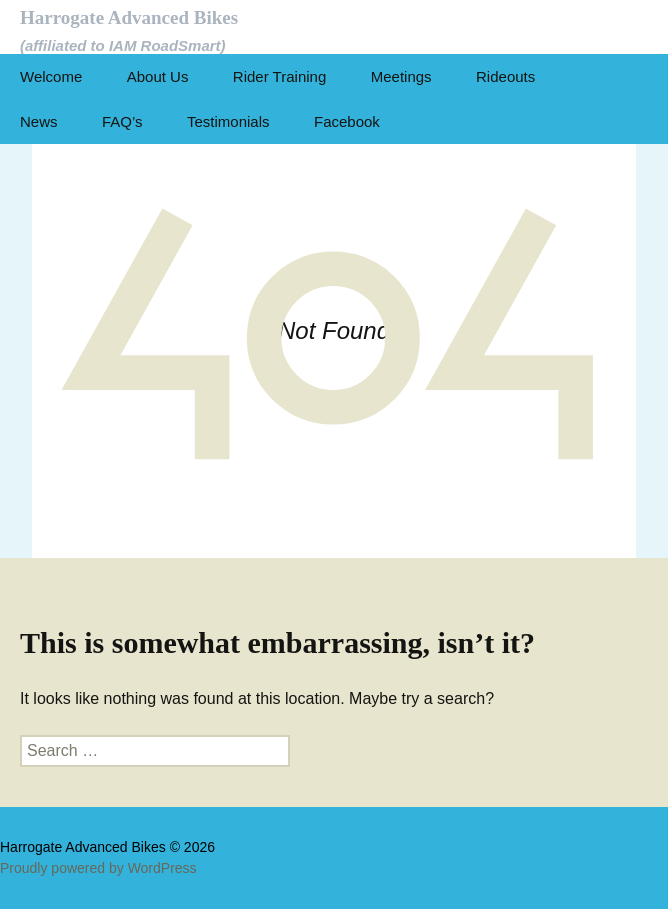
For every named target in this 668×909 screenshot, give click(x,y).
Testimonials (228, 121)
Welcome (51, 76)
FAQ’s (122, 121)
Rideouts (505, 76)
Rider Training (279, 76)
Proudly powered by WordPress (98, 868)
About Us (158, 76)
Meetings (401, 76)
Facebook (347, 121)
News (39, 121)
